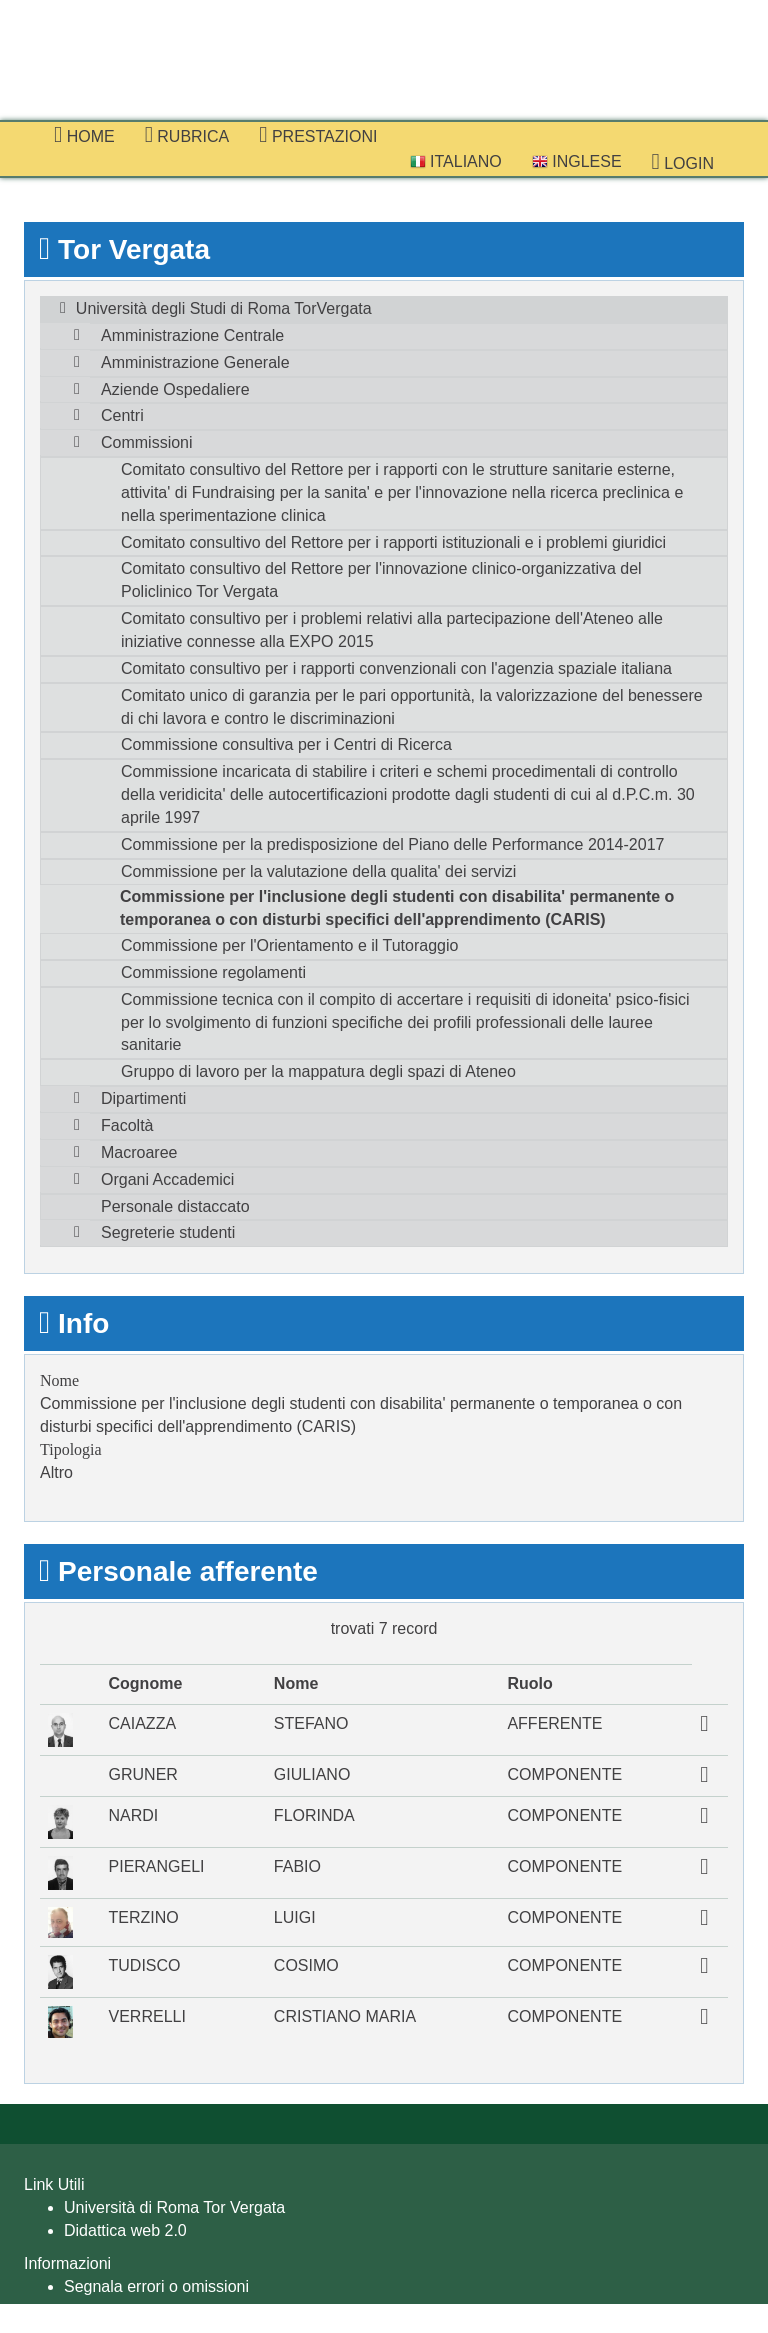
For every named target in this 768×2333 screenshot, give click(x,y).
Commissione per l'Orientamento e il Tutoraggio (289, 945)
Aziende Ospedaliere (175, 389)
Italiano (456, 161)
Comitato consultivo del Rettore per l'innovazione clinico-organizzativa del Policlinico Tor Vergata (381, 580)
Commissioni (147, 442)
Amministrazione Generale (195, 362)
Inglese (577, 161)
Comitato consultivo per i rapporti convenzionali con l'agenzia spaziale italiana (396, 668)
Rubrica (187, 135)
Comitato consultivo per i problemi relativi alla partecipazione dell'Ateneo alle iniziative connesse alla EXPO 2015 (392, 630)
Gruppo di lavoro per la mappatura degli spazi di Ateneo (318, 1071)
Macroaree (139, 1152)
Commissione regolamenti (213, 972)
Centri (122, 415)
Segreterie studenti (168, 1232)
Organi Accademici (167, 1179)
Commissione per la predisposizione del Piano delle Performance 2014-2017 (392, 844)
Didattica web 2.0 (125, 2230)
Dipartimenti (143, 1098)
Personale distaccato (175, 1206)
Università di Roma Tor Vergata (174, 2207)
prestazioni (318, 135)
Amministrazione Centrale (192, 335)
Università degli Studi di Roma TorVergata (224, 308)
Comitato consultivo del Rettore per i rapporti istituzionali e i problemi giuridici (393, 542)
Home (84, 135)
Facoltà (127, 1125)
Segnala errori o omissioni (156, 2286)
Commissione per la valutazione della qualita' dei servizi (318, 871)
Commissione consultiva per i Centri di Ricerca (286, 744)
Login (683, 162)
